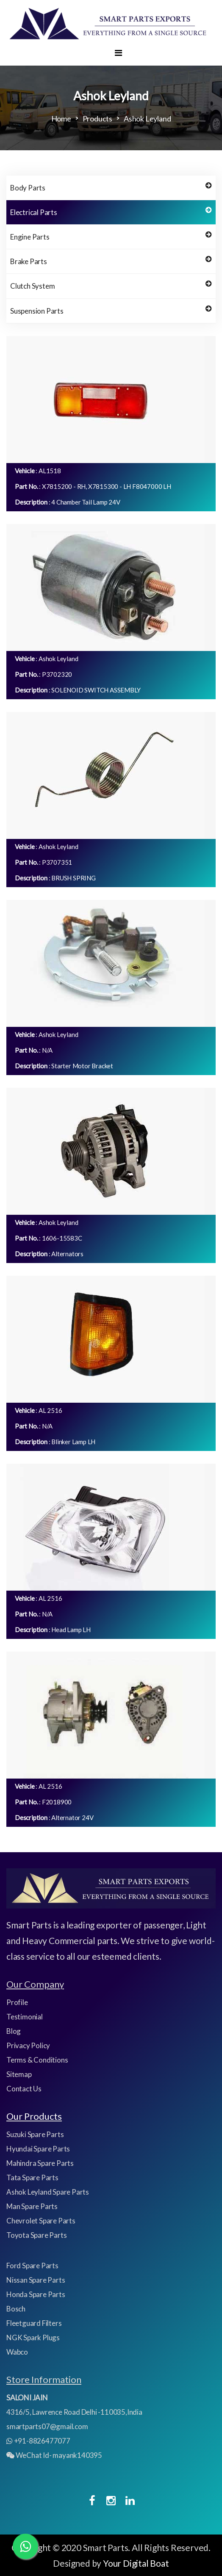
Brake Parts (111, 261)
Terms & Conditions (37, 2059)
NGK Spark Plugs (33, 2337)
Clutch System (111, 285)
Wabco (17, 2351)
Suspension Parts (111, 310)
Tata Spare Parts (32, 2177)
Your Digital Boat (136, 2563)
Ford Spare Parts (32, 2265)
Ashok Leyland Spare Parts (47, 2191)
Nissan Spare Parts (35, 2279)
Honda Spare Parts (35, 2294)
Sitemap (19, 2074)
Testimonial (24, 2016)
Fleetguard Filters (33, 2323)
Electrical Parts (111, 212)
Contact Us (24, 2088)
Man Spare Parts (32, 2206)
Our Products (34, 2116)
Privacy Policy (28, 2045)
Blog (13, 2031)
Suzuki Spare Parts (35, 2134)
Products (97, 118)
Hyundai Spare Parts (38, 2148)
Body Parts (111, 187)
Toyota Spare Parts (36, 2235)
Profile (17, 2002)
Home (61, 118)
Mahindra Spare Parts (40, 2163)
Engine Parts (111, 236)
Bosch (15, 2308)
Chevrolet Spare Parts (40, 2220)
